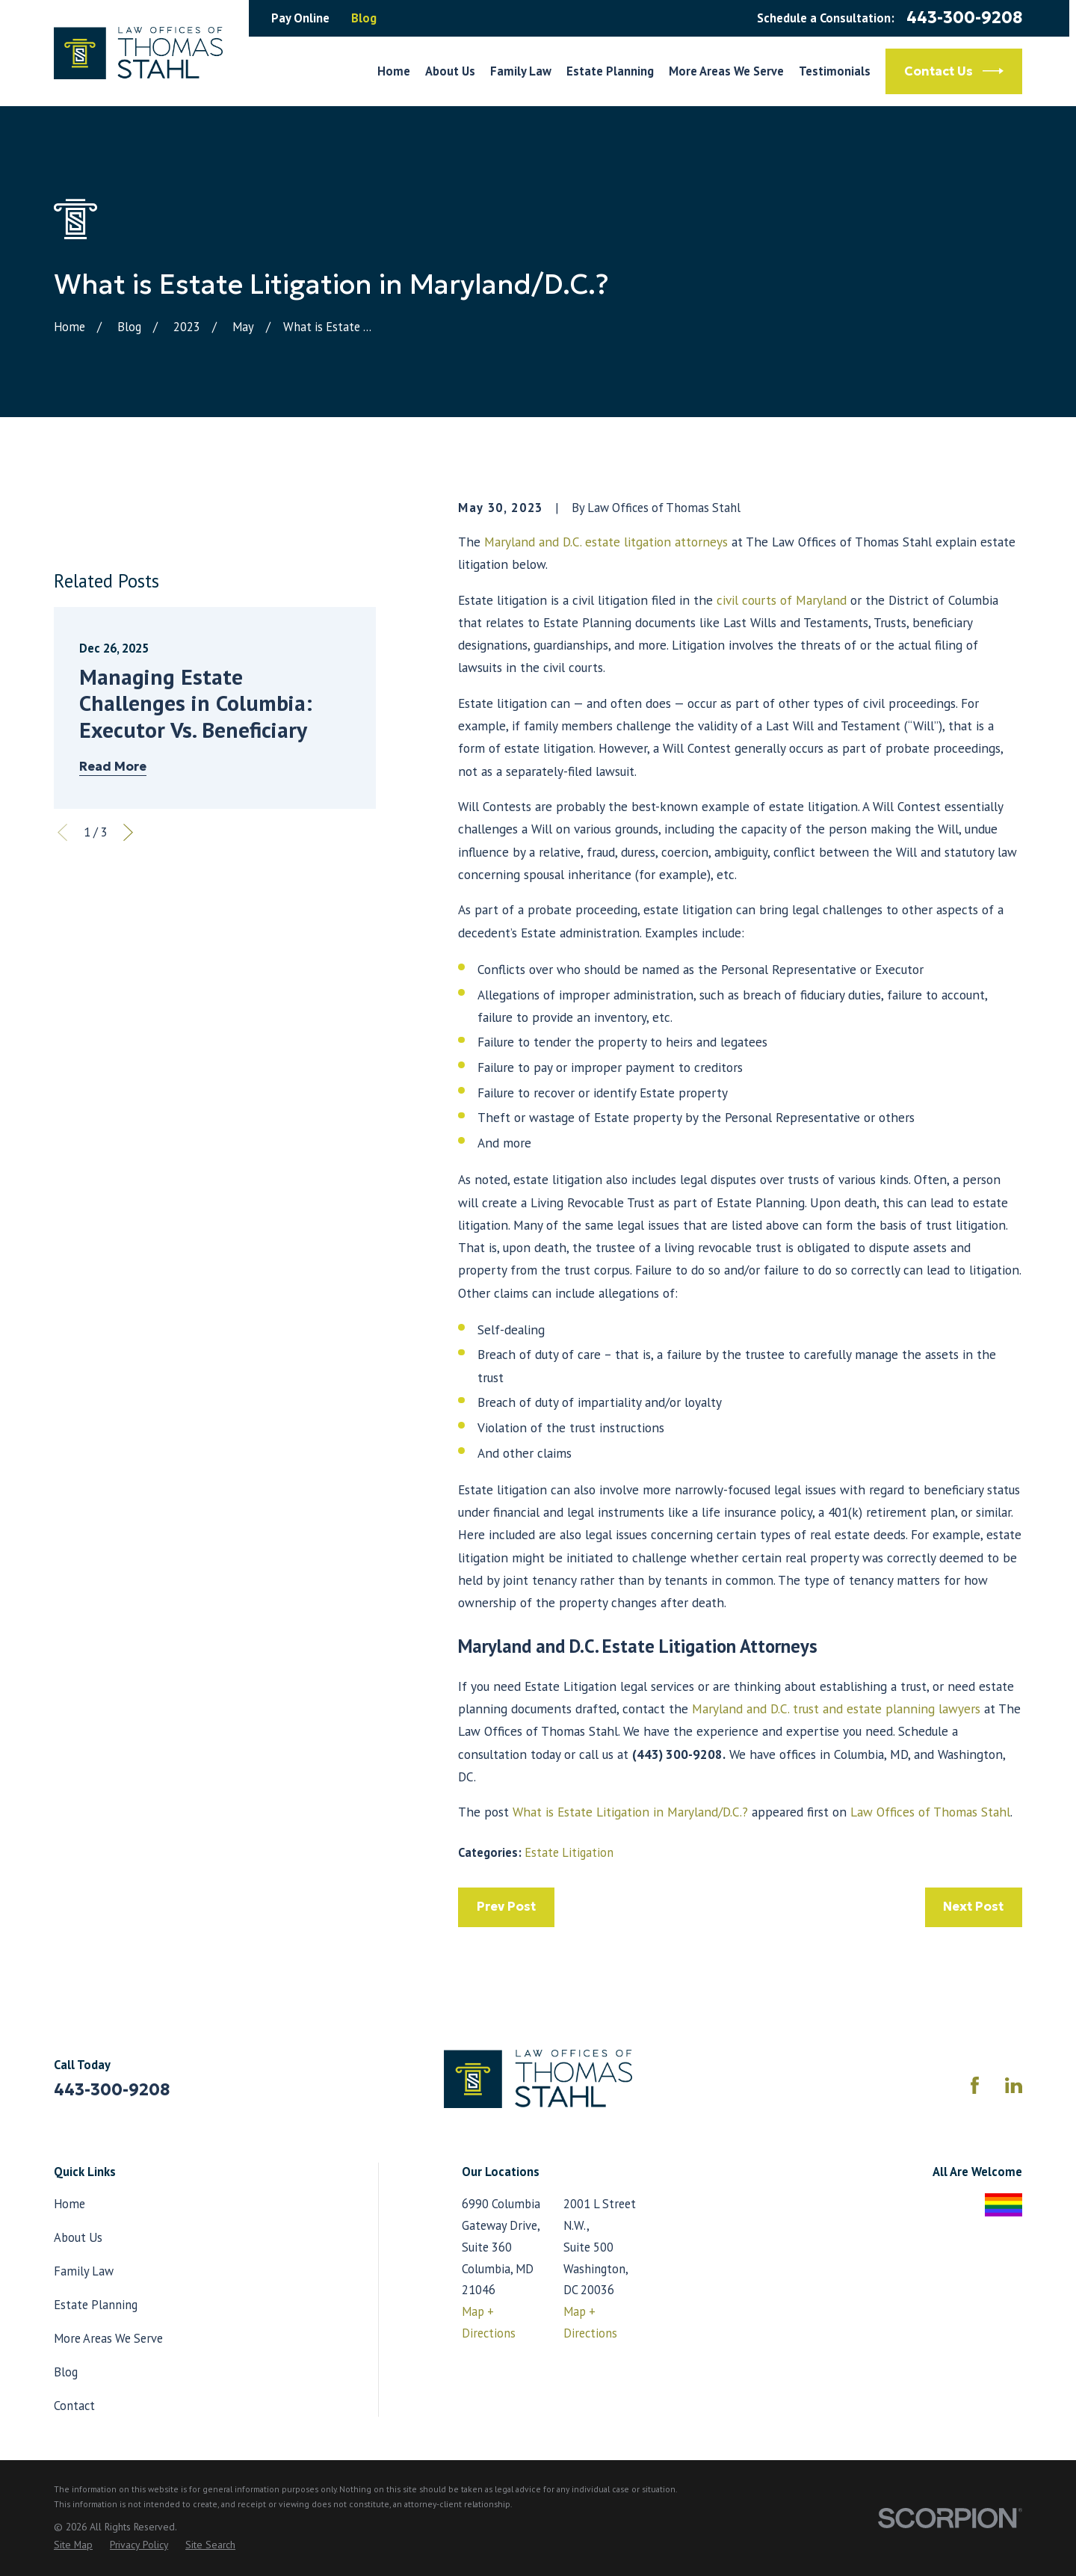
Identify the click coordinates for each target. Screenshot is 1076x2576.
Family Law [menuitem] (520, 71)
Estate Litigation (569, 1852)
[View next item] (128, 832)
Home (69, 2204)
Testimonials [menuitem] (835, 71)
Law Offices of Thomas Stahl (930, 1811)
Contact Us (954, 71)
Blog (364, 18)
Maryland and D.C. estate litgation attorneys (606, 541)
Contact (74, 2405)
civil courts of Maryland (782, 599)
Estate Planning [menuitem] (610, 71)
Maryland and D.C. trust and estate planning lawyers (836, 1708)
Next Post (973, 1906)
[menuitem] (73, 2545)
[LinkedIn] (1013, 2085)
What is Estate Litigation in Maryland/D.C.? (630, 1811)
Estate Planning (95, 2304)
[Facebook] (974, 2085)
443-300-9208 (964, 18)
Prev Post (506, 1906)
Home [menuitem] (393, 71)
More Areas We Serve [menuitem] (726, 71)
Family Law (84, 2271)
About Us (78, 2237)
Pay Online (300, 18)
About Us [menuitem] (450, 71)
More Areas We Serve (108, 2338)
